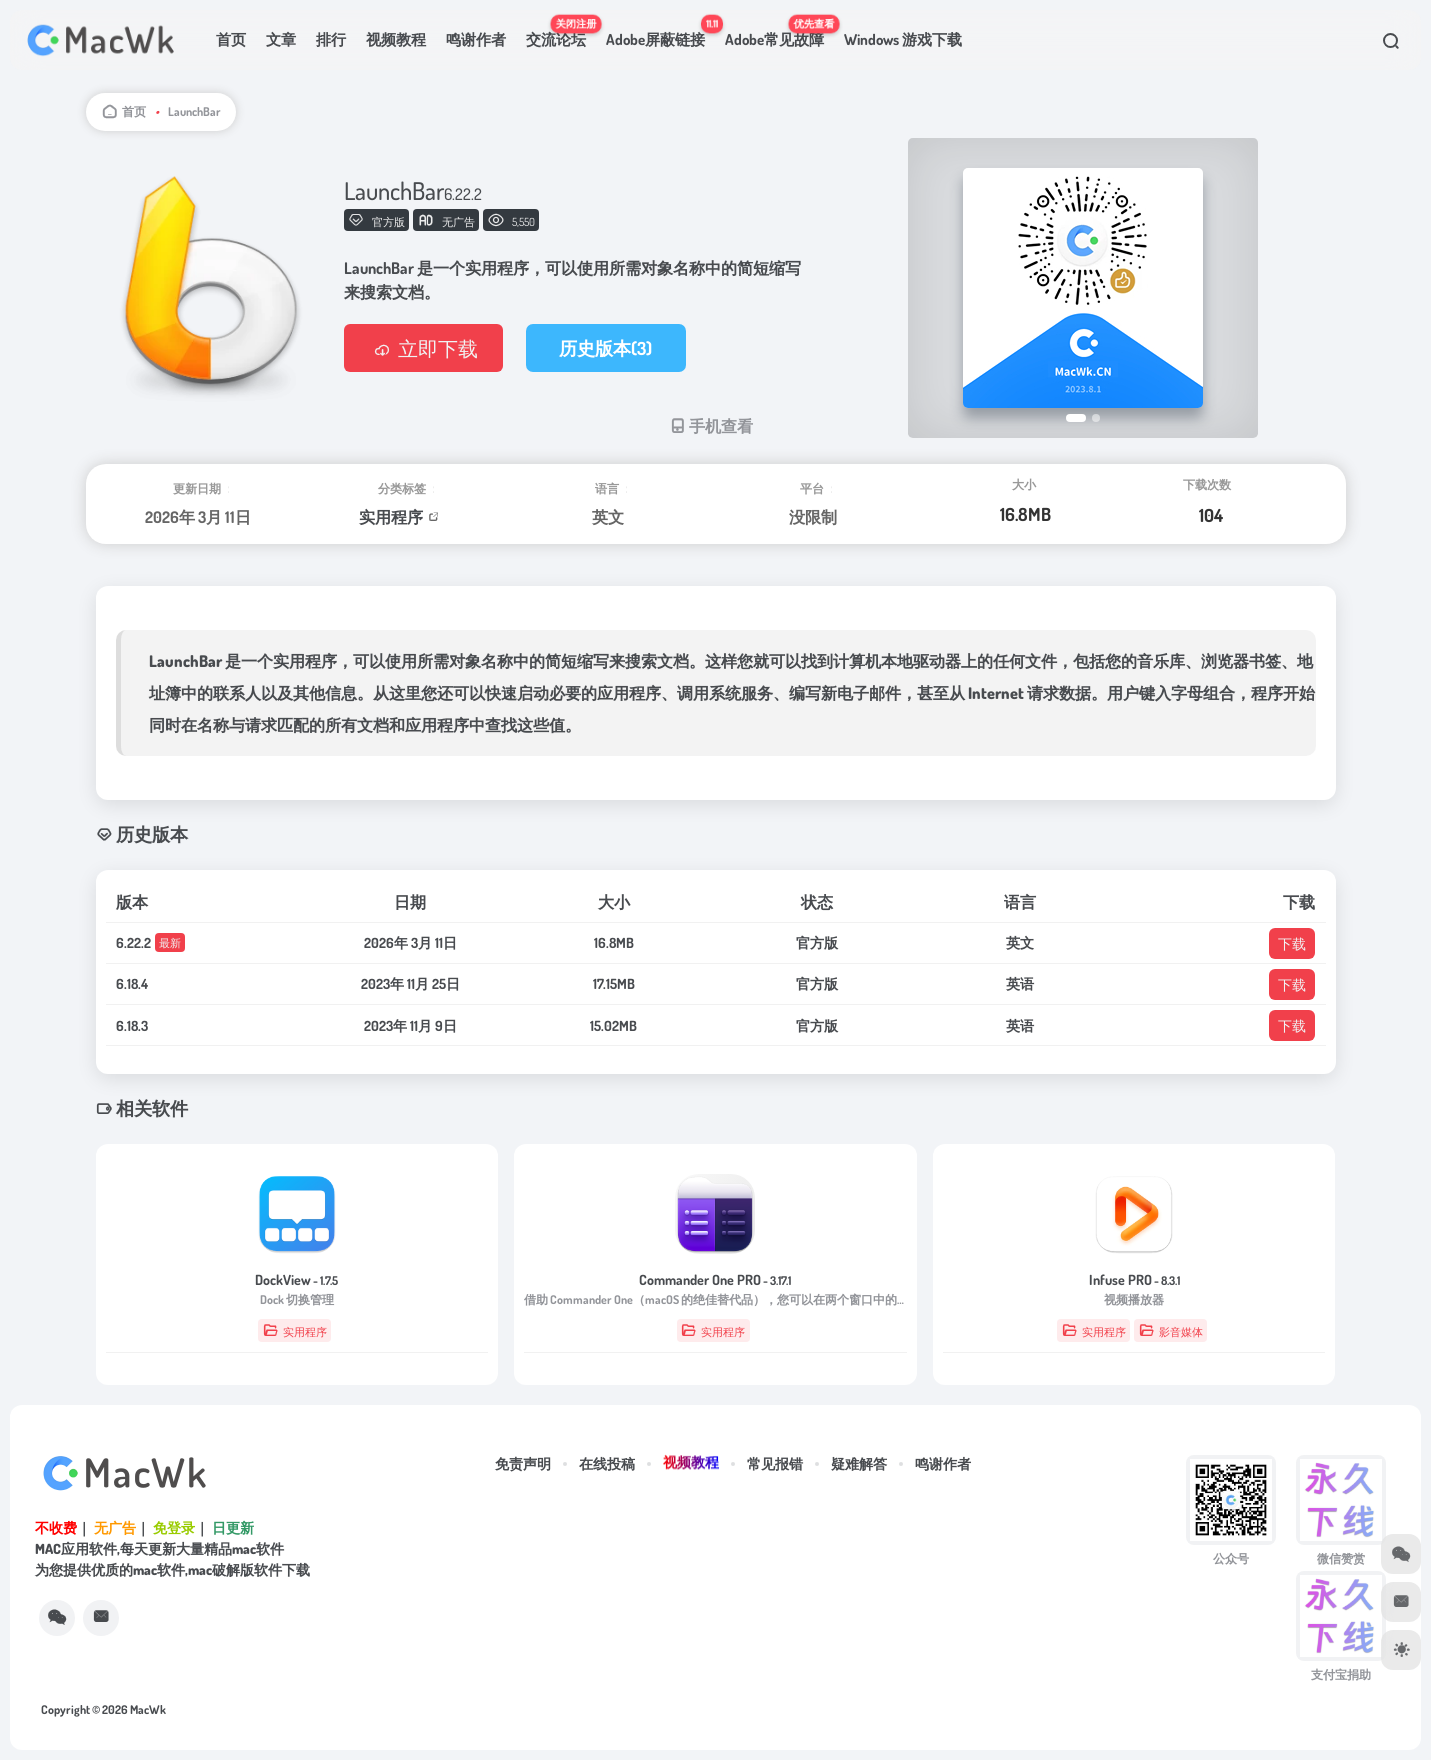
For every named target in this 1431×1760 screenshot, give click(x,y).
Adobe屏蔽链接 (660, 31)
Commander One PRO (715, 1279)
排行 (331, 39)
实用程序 (391, 517)
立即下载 (423, 348)
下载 (1292, 943)
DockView (296, 1279)
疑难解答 (859, 1463)
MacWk (148, 1709)
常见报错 (775, 1463)
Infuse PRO (1134, 1279)
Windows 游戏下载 (903, 39)
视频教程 (396, 39)
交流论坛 (561, 31)
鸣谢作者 (476, 39)
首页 (231, 39)
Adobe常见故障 (779, 31)
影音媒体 (1171, 1330)
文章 (281, 39)
